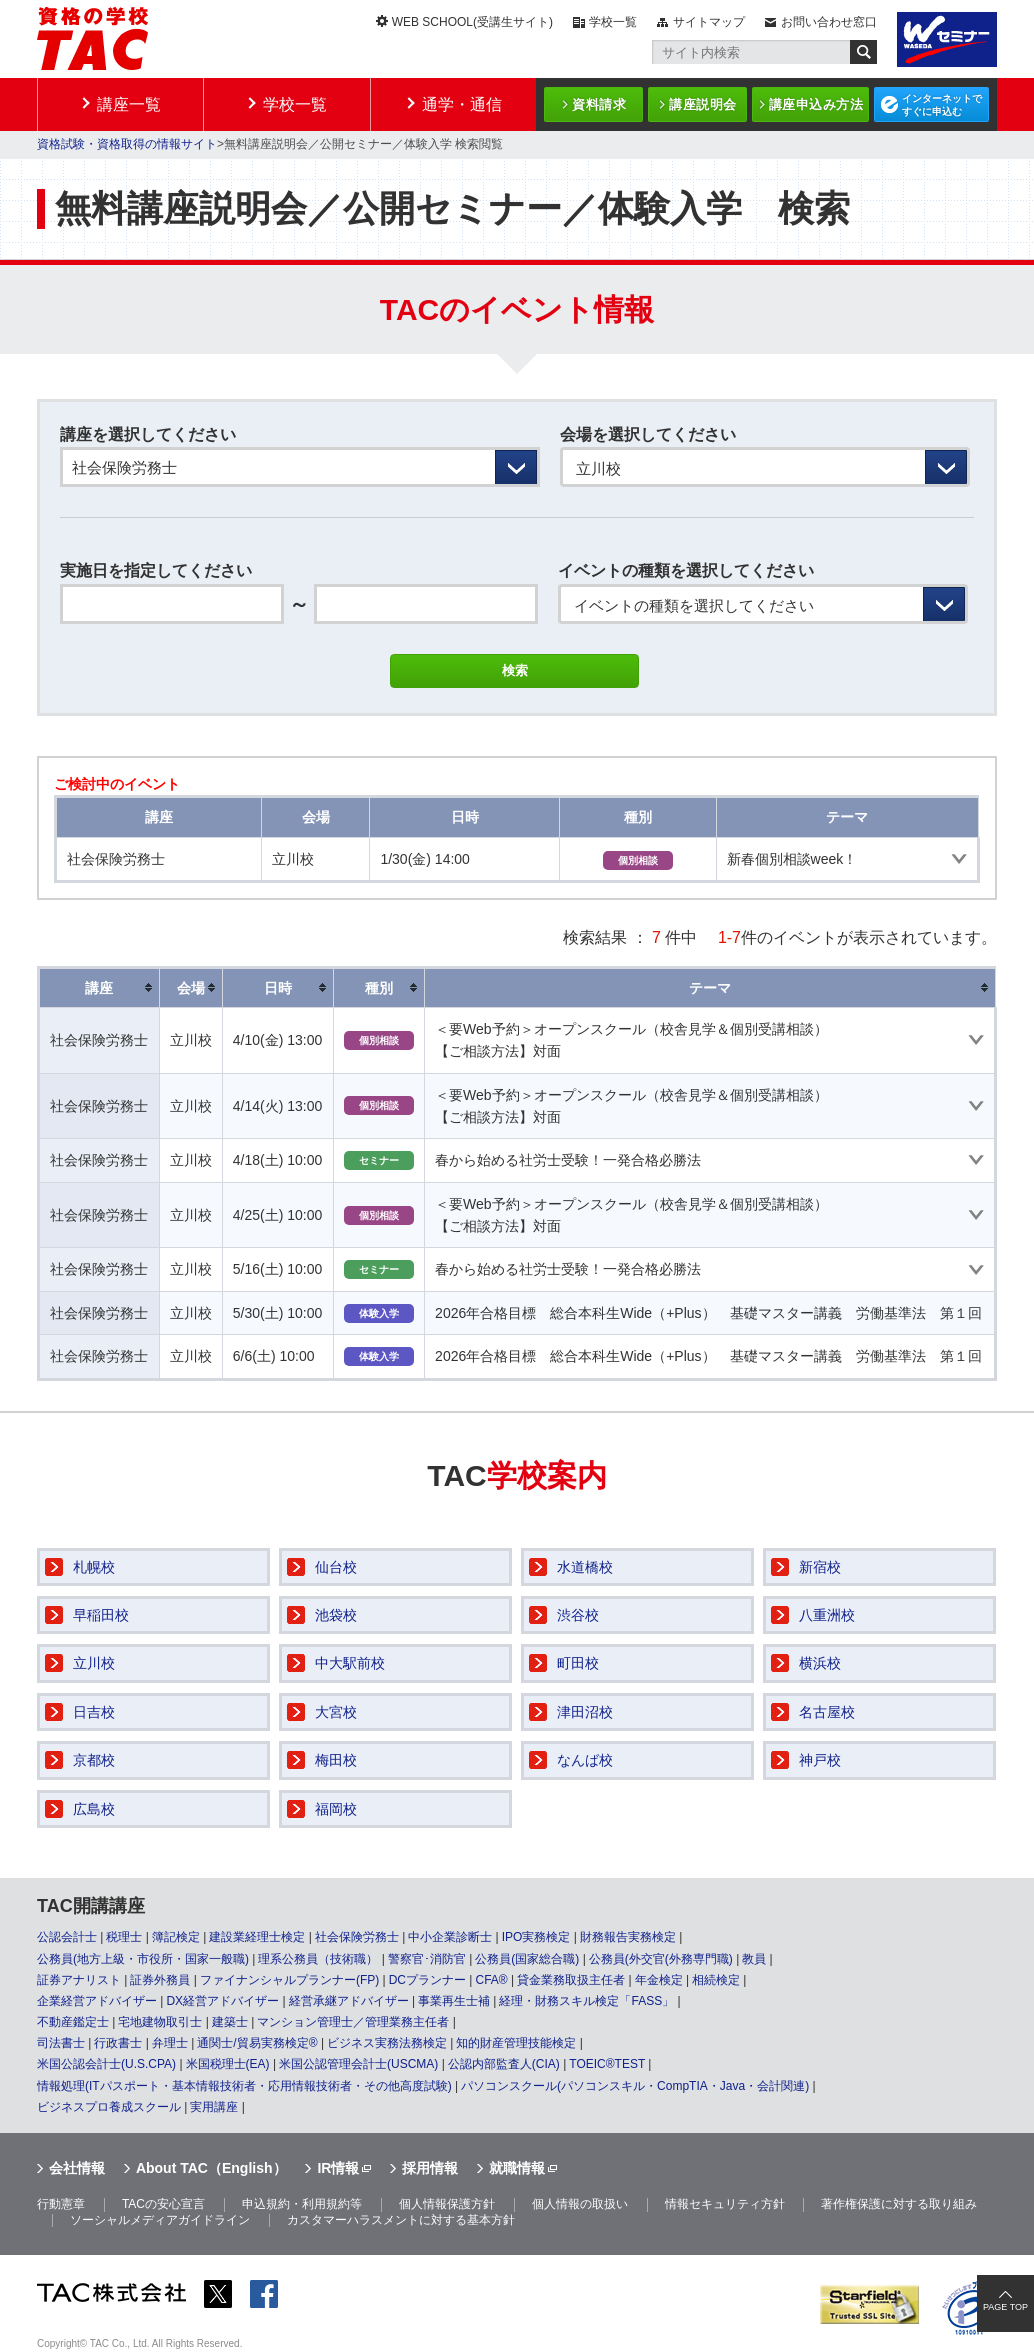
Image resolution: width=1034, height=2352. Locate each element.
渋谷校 (578, 1615)
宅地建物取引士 (160, 2022)
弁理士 (170, 2043)
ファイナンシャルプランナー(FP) (289, 1980)
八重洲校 (827, 1615)
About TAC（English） (211, 2168)
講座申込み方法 (816, 104)
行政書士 (118, 2043)
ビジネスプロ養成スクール (109, 2107)
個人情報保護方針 (447, 2204)
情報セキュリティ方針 (725, 2204)
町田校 (578, 1663)
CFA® (491, 1980)
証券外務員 (160, 1980)
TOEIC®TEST (607, 2064)
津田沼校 (585, 1712)
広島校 (94, 1809)
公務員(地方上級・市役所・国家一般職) (143, 1959)
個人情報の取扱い (580, 2204)
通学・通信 (462, 104)
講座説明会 (703, 104)
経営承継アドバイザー (349, 2001)
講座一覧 (129, 104)
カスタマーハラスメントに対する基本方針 (401, 2220)
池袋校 (336, 1615)
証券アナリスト (79, 1980)
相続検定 (716, 1980)
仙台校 (336, 1567)
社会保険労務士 (357, 1937)
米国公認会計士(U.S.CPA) (106, 2064)
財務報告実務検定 (628, 1937)
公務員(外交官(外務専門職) (661, 1959)
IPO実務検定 (536, 1937)
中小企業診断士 (450, 1937)
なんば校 (585, 1760)
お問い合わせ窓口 (829, 22)
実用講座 (214, 2107)
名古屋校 (827, 1712)
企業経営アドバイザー (97, 2001)
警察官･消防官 (427, 1959)
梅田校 (336, 1760)
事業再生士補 (454, 2001)
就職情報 (517, 2168)
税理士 (124, 1937)
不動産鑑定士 (73, 2022)
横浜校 (820, 1663)
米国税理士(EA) (228, 2064)
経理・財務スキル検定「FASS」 (586, 2001)
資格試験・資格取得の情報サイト (127, 144)
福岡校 (336, 1809)
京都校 (94, 1760)
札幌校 (94, 1567)
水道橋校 (585, 1567)
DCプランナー (427, 1980)
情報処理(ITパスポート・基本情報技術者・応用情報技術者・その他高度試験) (244, 2086)
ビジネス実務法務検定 (387, 2043)
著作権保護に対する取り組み (899, 2204)
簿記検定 (176, 1937)
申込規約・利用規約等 (302, 2204)
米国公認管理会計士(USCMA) (358, 2064)
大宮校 (336, 1712)
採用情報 (430, 2168)
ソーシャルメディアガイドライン (160, 2220)
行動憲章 (61, 2204)
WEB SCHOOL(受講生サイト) (472, 22)
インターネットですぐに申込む (942, 105)
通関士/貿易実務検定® (257, 2043)
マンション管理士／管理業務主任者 (353, 2022)
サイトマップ (709, 22)
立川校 (94, 1663)
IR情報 (338, 2168)
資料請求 (599, 104)
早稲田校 (101, 1615)
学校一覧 (613, 22)
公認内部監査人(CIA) (504, 2064)
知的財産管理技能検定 (516, 2043)
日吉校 (94, 1712)
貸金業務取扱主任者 (571, 1980)
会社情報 (77, 2168)
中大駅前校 (350, 1663)
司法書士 (61, 2043)
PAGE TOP (1005, 2307)
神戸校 (820, 1760)
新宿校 (820, 1567)
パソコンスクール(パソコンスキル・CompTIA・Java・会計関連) (635, 2086)
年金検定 (659, 1980)
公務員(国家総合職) (527, 1959)
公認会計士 (67, 1937)
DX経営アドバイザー (222, 2001)
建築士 (230, 2022)
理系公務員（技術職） (318, 1959)
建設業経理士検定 (257, 1937)
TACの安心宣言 (163, 2204)
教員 (754, 1959)
